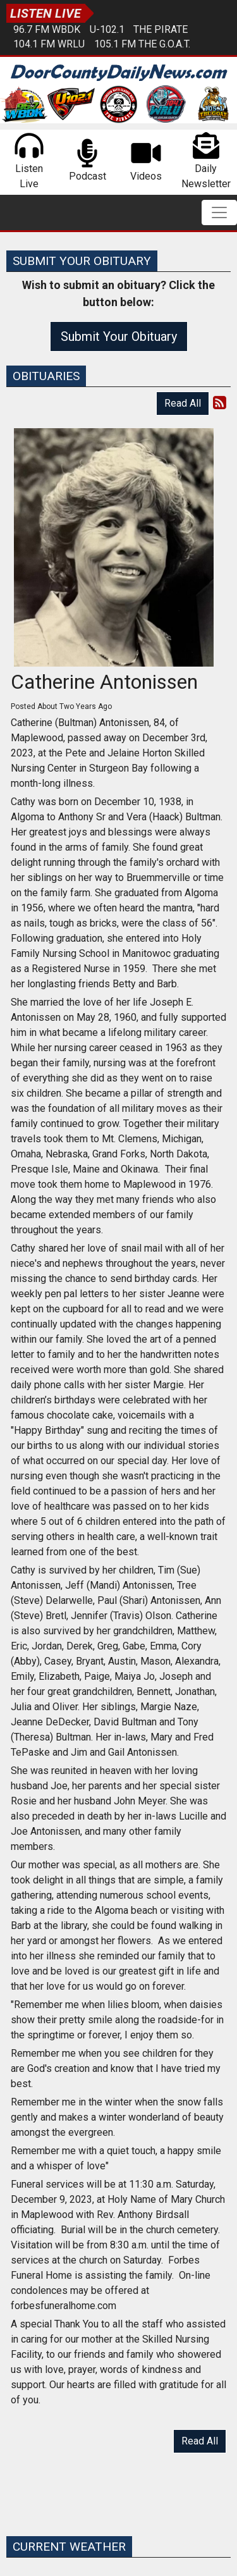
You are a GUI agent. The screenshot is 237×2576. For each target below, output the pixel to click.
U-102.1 (107, 29)
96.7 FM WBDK (46, 29)
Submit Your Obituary (119, 336)
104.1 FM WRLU (49, 44)
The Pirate (160, 29)
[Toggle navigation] (219, 212)
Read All (182, 403)
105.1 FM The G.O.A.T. (142, 44)
